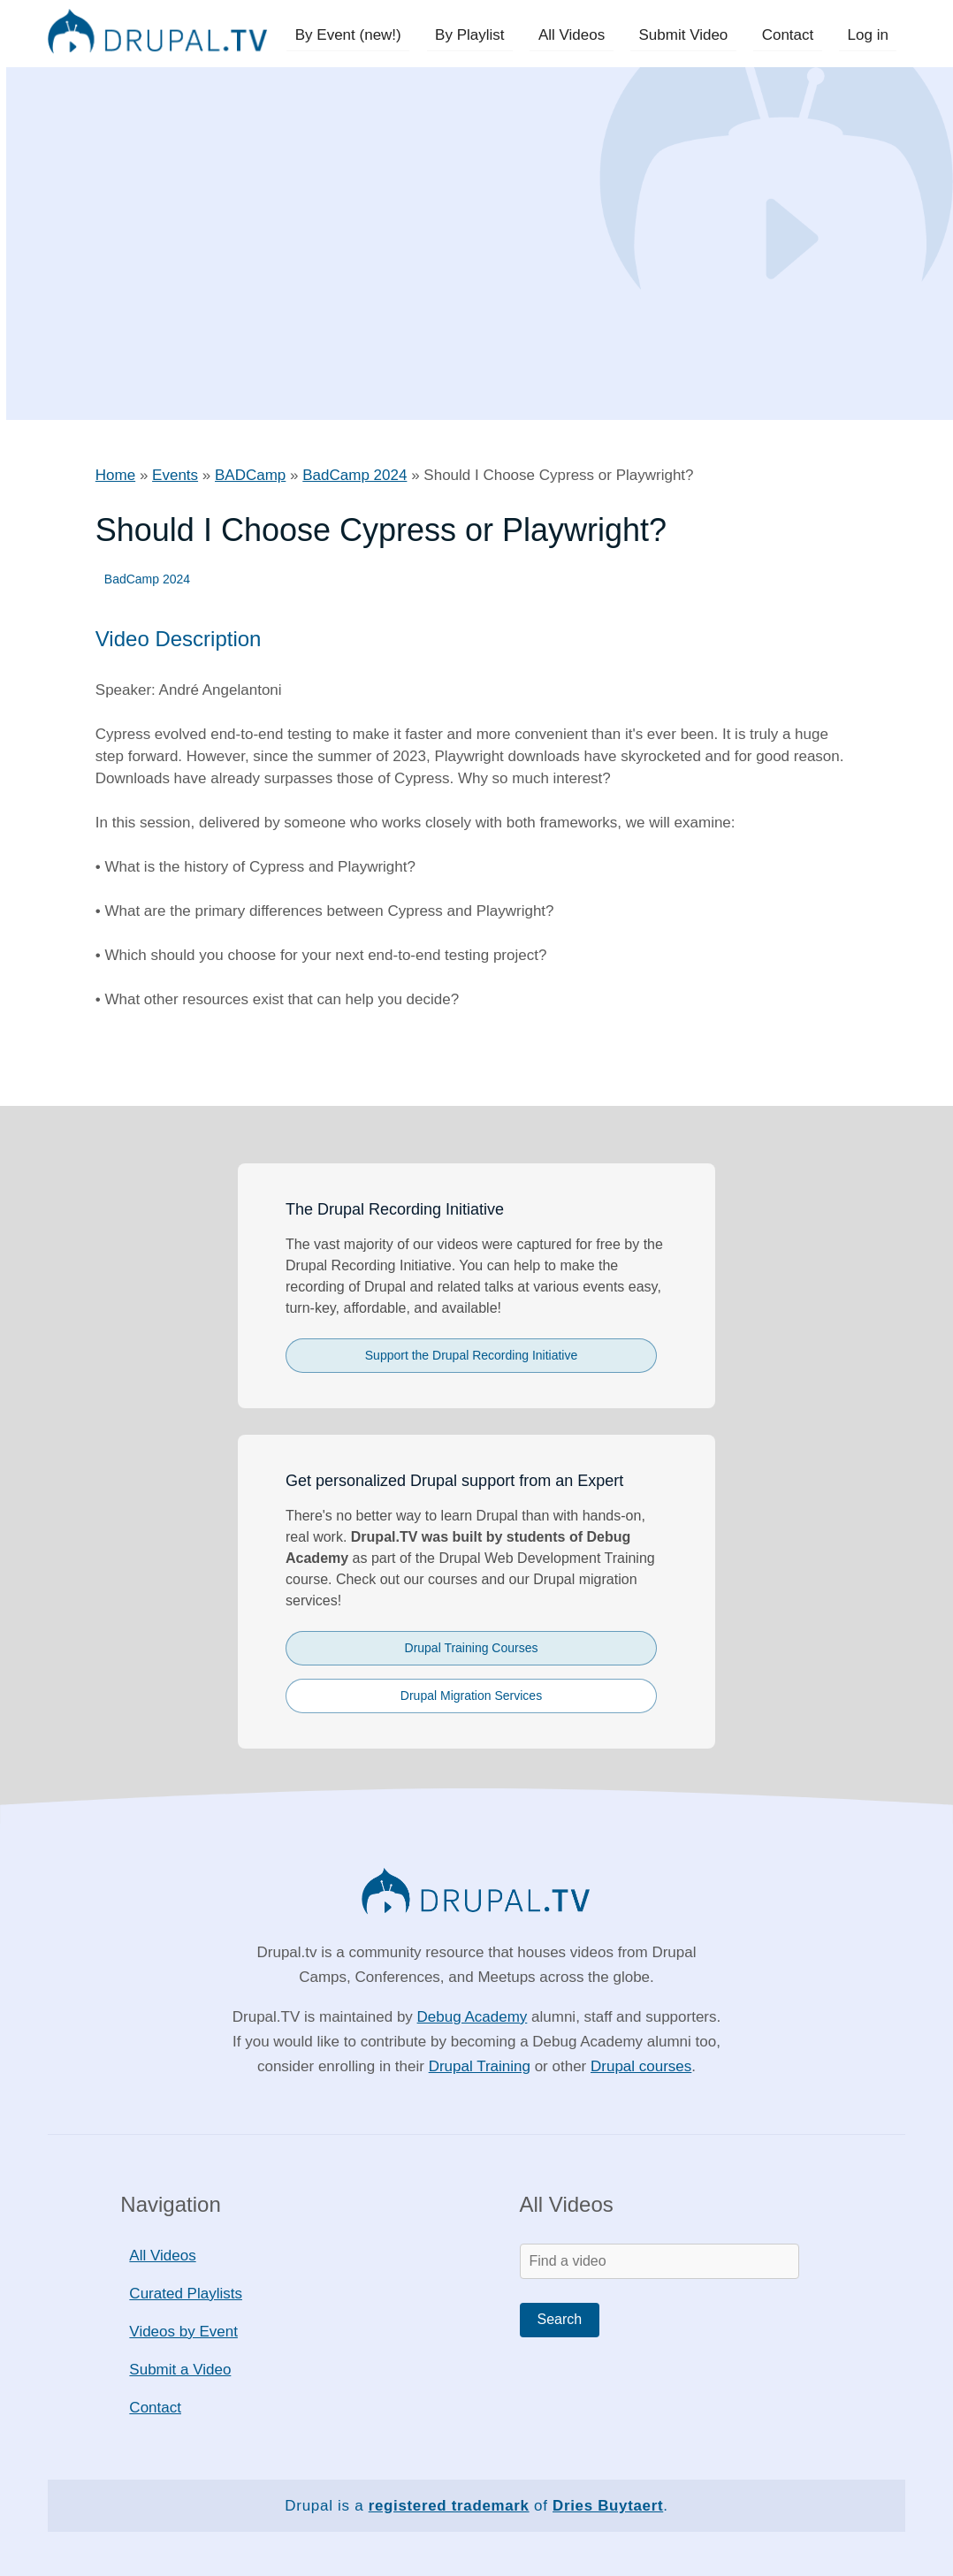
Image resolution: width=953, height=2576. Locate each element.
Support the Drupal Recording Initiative (471, 1355)
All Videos (578, 35)
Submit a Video (180, 2369)
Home (115, 475)
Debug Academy (472, 2016)
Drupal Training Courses (471, 1648)
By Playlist (479, 35)
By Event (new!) (360, 35)
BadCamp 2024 (354, 475)
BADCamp (250, 475)
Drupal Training (479, 2066)
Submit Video (688, 35)
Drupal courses (641, 2066)
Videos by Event (183, 2331)
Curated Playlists (185, 2293)
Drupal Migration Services (471, 1695)
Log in (869, 35)
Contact (791, 35)
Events (175, 475)
